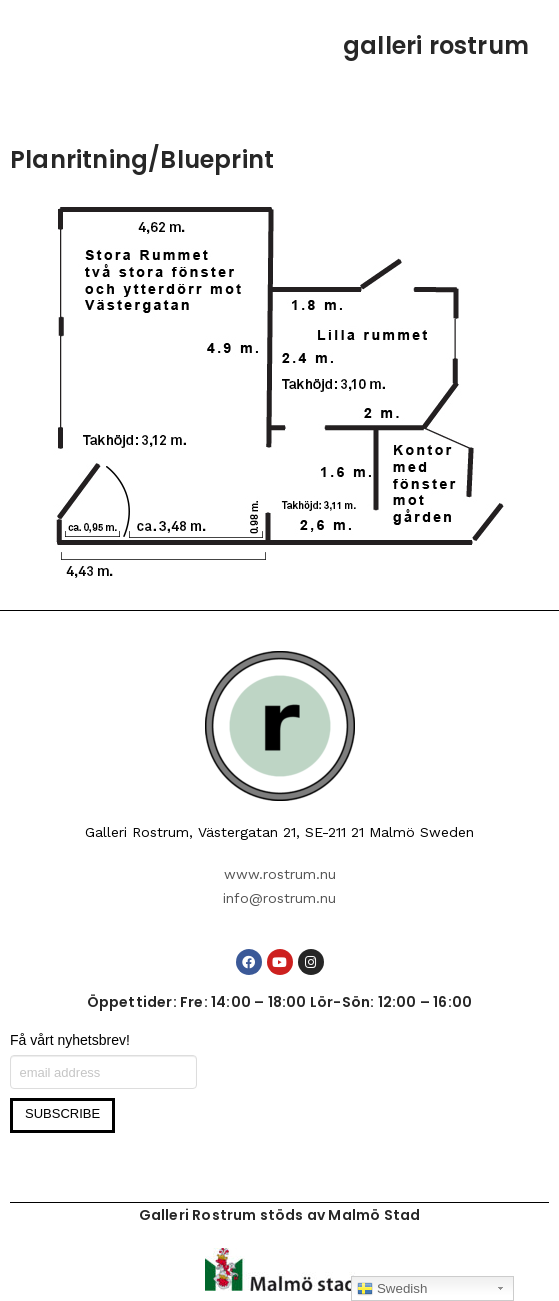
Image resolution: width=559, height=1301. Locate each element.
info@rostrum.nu (279, 898)
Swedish (392, 1289)
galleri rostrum (436, 45)
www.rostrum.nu (280, 874)
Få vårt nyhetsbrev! (70, 1040)
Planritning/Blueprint (142, 159)
